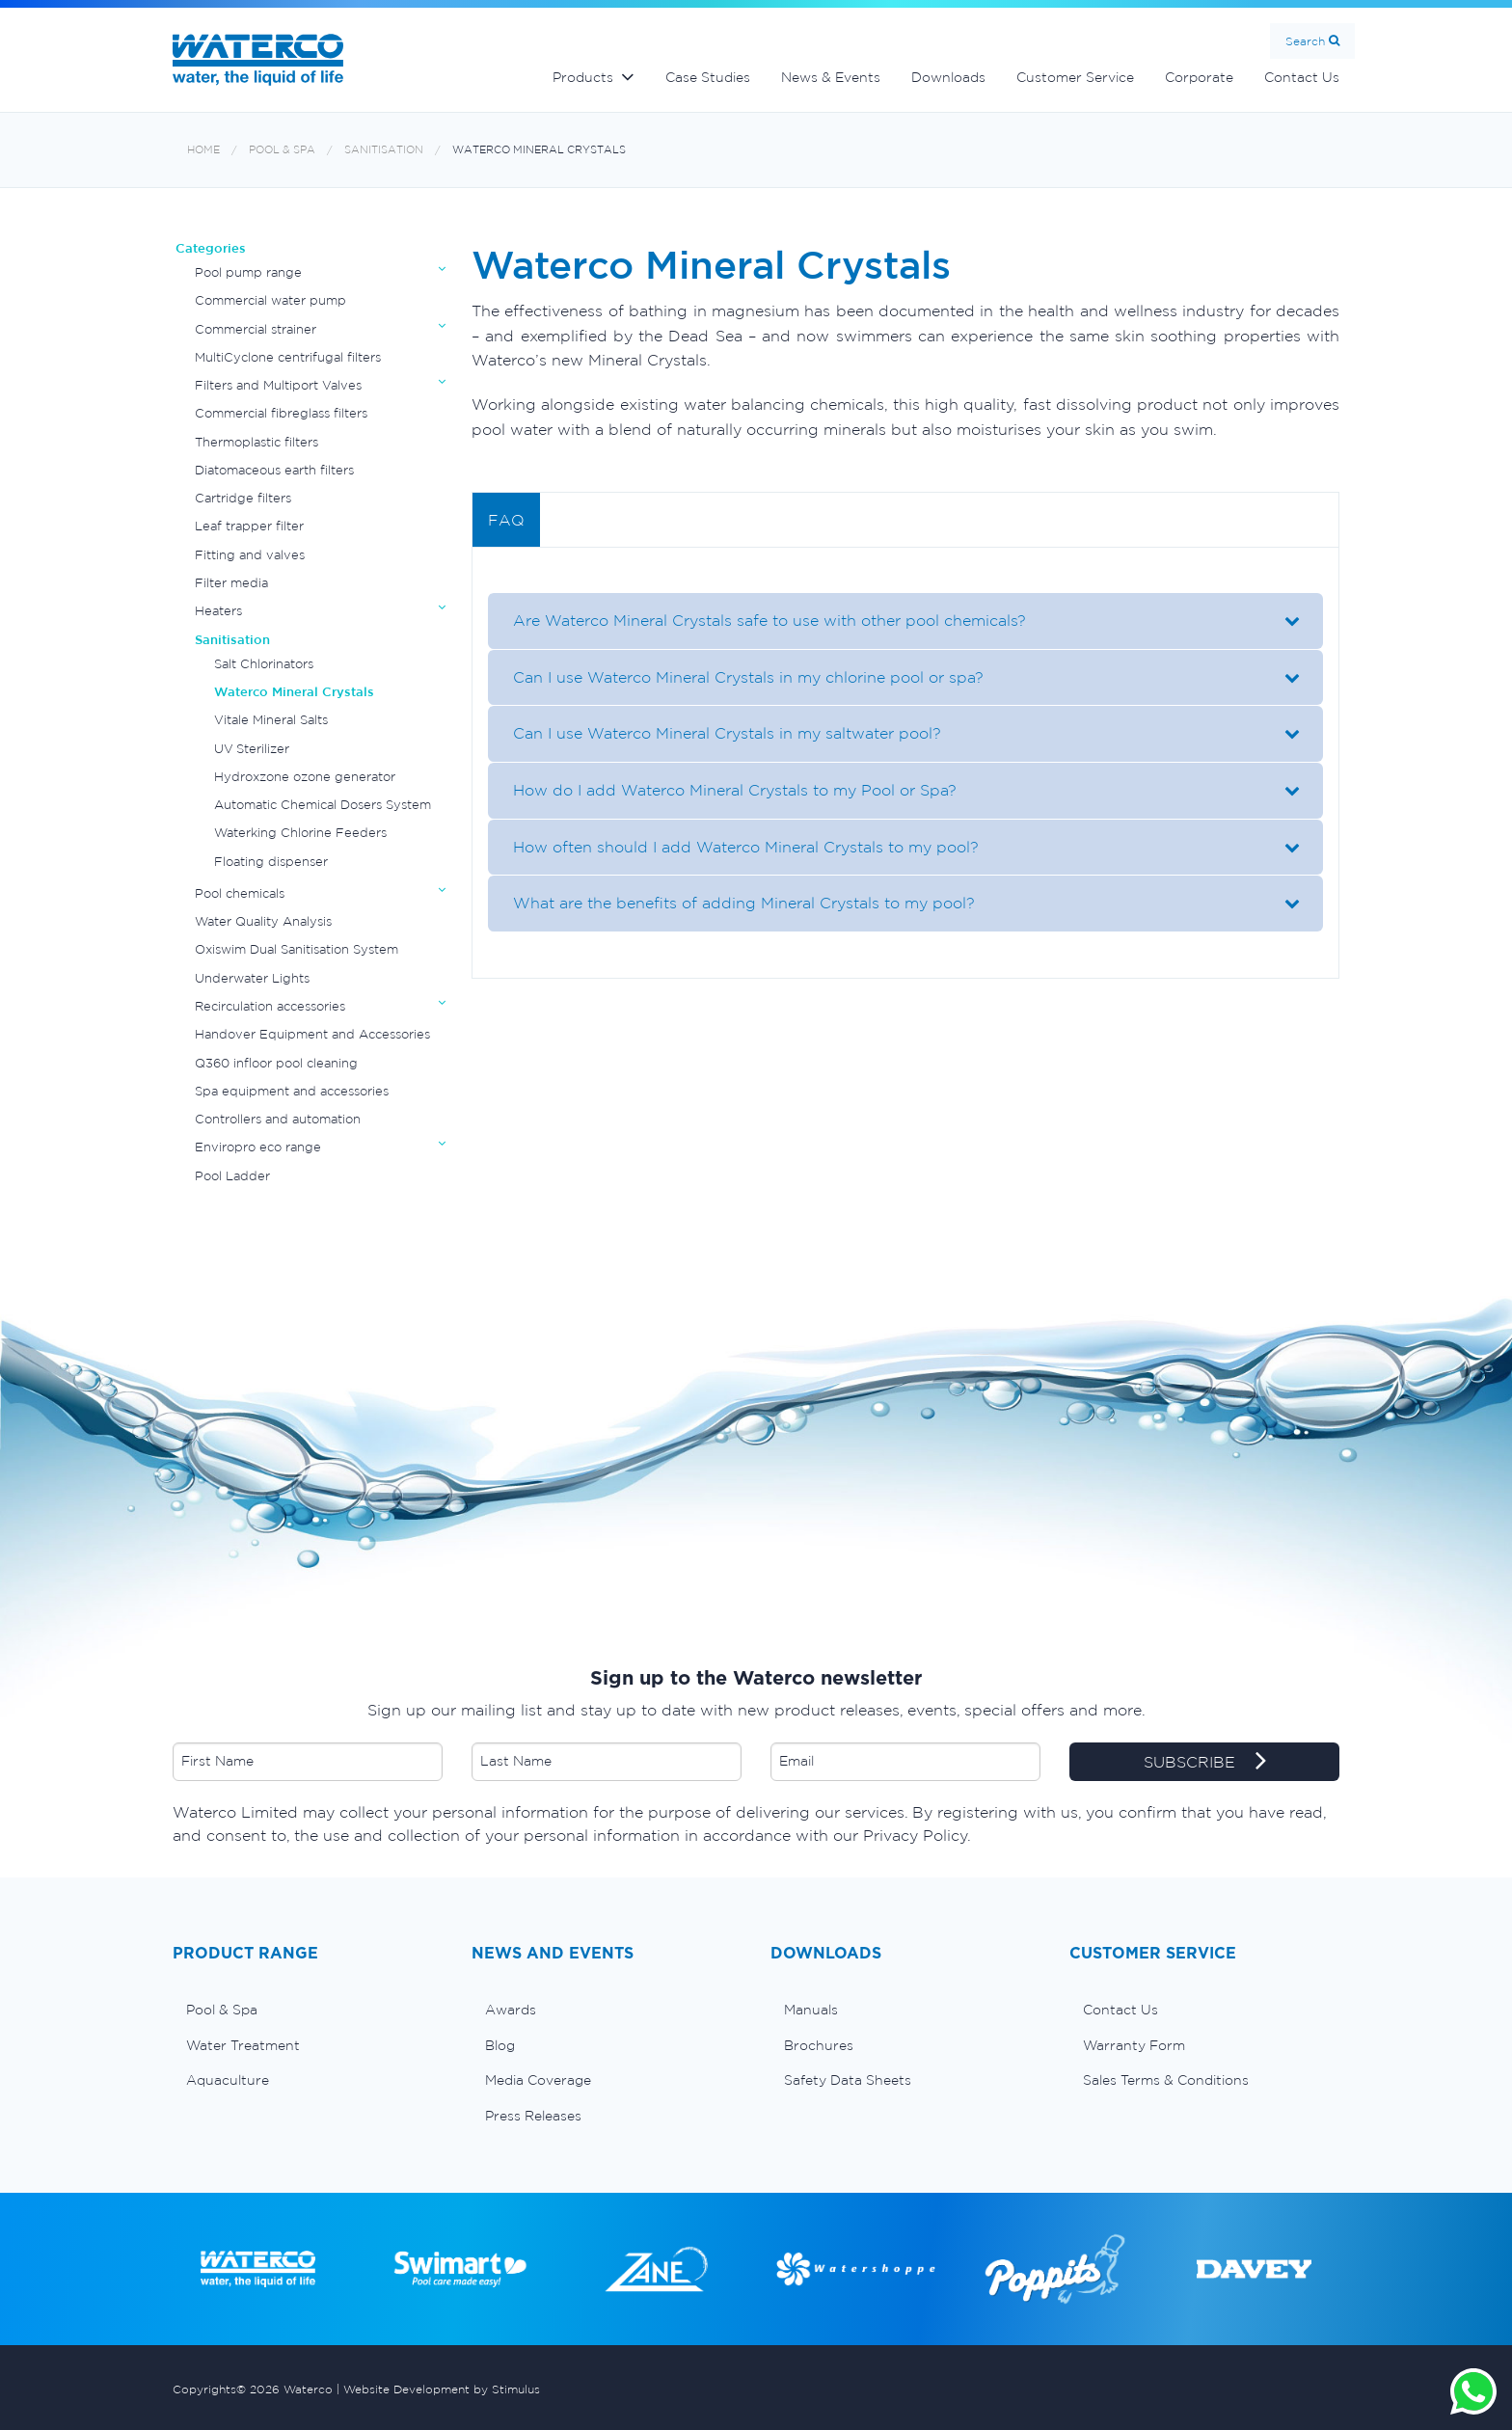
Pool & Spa (282, 150)
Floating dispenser (271, 861)
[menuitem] (308, 2009)
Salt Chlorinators (263, 664)
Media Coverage (538, 2080)
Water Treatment (243, 2045)
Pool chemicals (239, 893)
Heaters (218, 611)
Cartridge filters (243, 498)
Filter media (231, 583)
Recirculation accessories (270, 1006)
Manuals (811, 2009)
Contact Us (1301, 77)
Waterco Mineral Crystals (539, 150)
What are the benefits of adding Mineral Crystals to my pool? (739, 902)
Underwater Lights (252, 978)
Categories (211, 248)
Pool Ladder (232, 1176)
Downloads (948, 77)
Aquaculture (227, 2080)
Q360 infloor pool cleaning (276, 1063)
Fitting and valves (250, 555)
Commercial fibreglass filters (281, 413)
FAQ (506, 519)
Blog (500, 2045)
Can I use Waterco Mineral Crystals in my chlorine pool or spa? (743, 677)
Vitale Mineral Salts (271, 720)
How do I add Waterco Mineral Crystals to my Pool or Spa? (730, 789)
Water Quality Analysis (263, 921)
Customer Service (1075, 77)
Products (583, 77)
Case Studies (707, 77)
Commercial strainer (255, 329)
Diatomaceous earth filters (274, 470)
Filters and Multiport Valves (278, 385)
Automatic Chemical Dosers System (322, 804)
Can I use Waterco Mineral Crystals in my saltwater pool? (722, 733)
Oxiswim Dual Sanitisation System (296, 949)
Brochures (818, 2045)
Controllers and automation (278, 1119)
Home (203, 150)
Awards (510, 2009)
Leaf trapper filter (249, 526)
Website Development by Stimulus (441, 2389)
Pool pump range (248, 272)
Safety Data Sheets (847, 2080)
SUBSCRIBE (1205, 1762)
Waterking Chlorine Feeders (300, 832)
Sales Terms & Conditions (1166, 2080)
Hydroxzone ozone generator (304, 777)
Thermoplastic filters (256, 442)
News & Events (830, 77)
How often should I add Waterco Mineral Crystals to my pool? (741, 846)
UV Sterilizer (251, 749)
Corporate (1199, 77)
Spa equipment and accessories (292, 1091)
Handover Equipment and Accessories (312, 1034)
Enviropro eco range (258, 1147)
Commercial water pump (270, 300)
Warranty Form (1134, 2045)
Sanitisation (383, 150)
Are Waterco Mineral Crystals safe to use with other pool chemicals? (764, 620)
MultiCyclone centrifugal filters (288, 357)
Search (1305, 41)
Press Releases (533, 2115)
